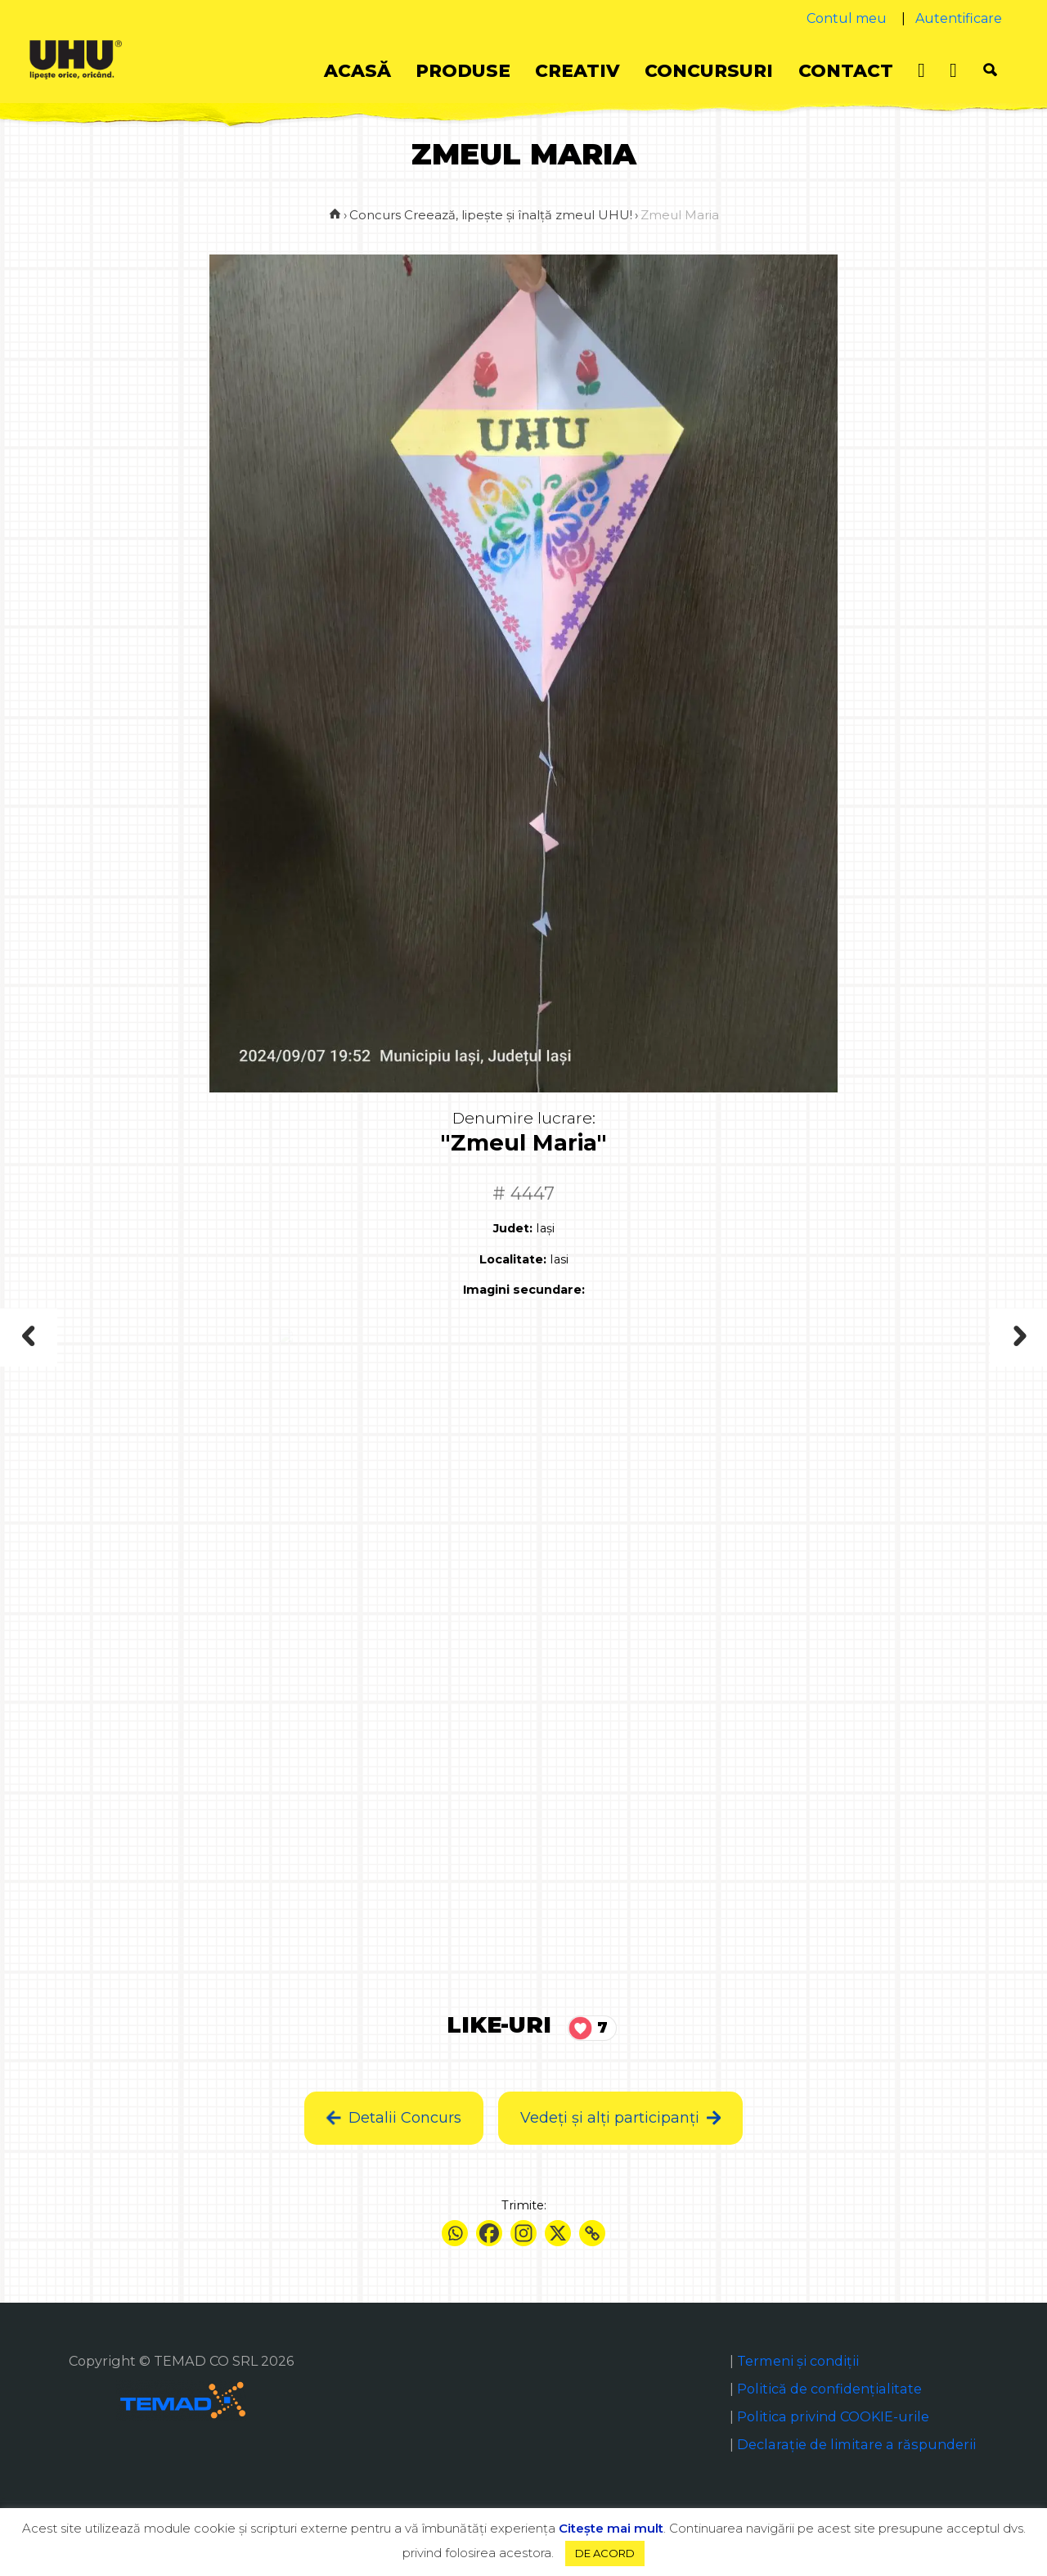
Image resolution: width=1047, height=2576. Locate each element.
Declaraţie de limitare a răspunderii (856, 2444)
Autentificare (958, 18)
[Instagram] (523, 2233)
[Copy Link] (592, 2233)
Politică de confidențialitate (829, 2388)
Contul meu (847, 18)
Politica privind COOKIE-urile (833, 2416)
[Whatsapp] (455, 2233)
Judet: (512, 1228)
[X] (558, 2233)
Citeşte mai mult (611, 2528)
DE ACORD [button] (605, 2553)
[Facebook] (489, 2233)
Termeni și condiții (798, 2361)
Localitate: (512, 1259)
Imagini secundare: (524, 1289)
